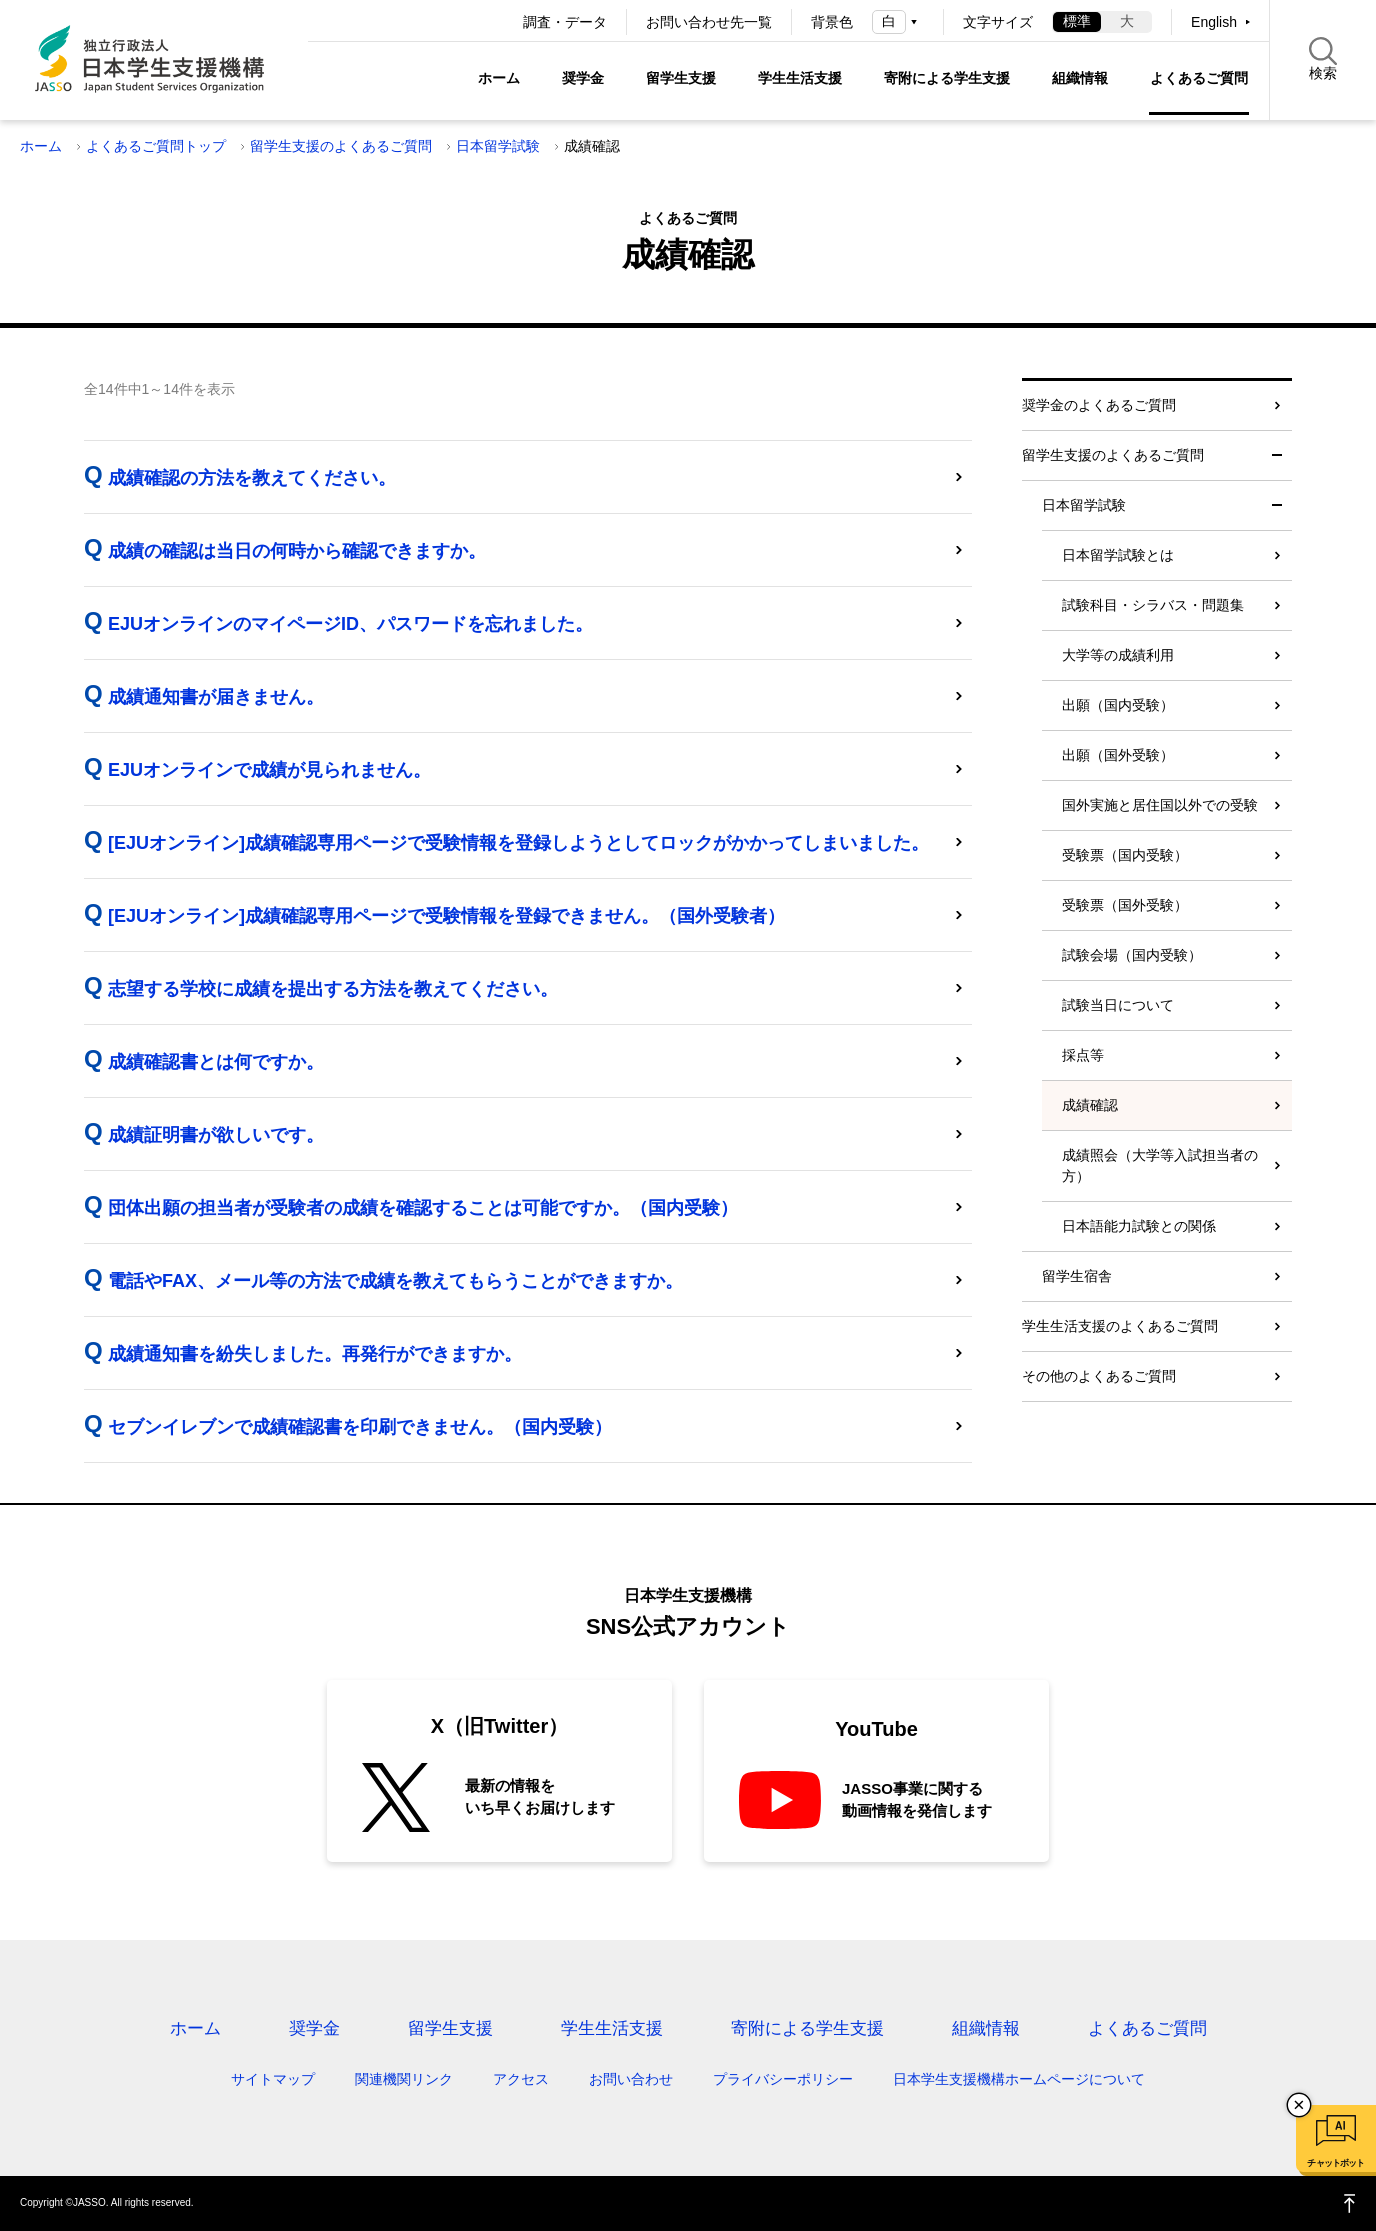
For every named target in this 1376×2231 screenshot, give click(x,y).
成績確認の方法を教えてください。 (252, 478)
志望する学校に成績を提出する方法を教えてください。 (333, 989)
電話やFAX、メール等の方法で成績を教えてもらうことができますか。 (395, 1281)
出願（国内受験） (1118, 705)
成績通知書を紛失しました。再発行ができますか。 (315, 1354)
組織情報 (1080, 78)
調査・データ (565, 22)
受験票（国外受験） (1125, 905)
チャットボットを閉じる (1299, 2105)
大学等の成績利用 (1118, 655)
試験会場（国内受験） (1132, 955)
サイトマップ (273, 2079)
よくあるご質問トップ (156, 146)
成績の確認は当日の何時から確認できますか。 (297, 551)
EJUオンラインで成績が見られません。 (269, 770)
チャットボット (1335, 2163)
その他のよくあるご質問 (1099, 1376)
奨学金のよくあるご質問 (1099, 405)
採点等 (1083, 1055)
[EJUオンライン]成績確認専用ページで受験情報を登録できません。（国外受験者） (446, 916)
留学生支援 (681, 78)
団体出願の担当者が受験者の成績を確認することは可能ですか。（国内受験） (423, 1208)
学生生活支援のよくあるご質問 (1120, 1326)
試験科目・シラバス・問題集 (1153, 605)
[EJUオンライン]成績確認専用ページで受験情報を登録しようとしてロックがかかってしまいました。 (518, 843)
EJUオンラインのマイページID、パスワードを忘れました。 (350, 624)
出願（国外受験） (1118, 755)
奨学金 (583, 78)
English (1214, 22)
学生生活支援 (800, 78)
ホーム (499, 78)
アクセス (521, 2079)
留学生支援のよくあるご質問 (341, 146)
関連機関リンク (404, 2079)
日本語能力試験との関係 (1139, 1226)
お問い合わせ (631, 2079)
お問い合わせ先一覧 (709, 22)
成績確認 (1090, 1105)
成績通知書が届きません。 (216, 697)
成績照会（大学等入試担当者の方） (1160, 1165)
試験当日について (1118, 1005)
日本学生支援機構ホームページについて (1019, 2079)
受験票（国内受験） (1125, 855)
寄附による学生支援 (947, 78)
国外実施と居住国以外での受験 (1160, 805)
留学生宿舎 (1077, 1276)
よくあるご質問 (1199, 78)
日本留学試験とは (1118, 555)
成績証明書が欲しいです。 (216, 1135)
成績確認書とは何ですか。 (216, 1062)
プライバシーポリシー (783, 2079)
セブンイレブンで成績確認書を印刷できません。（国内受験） (360, 1427)
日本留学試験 (498, 146)
